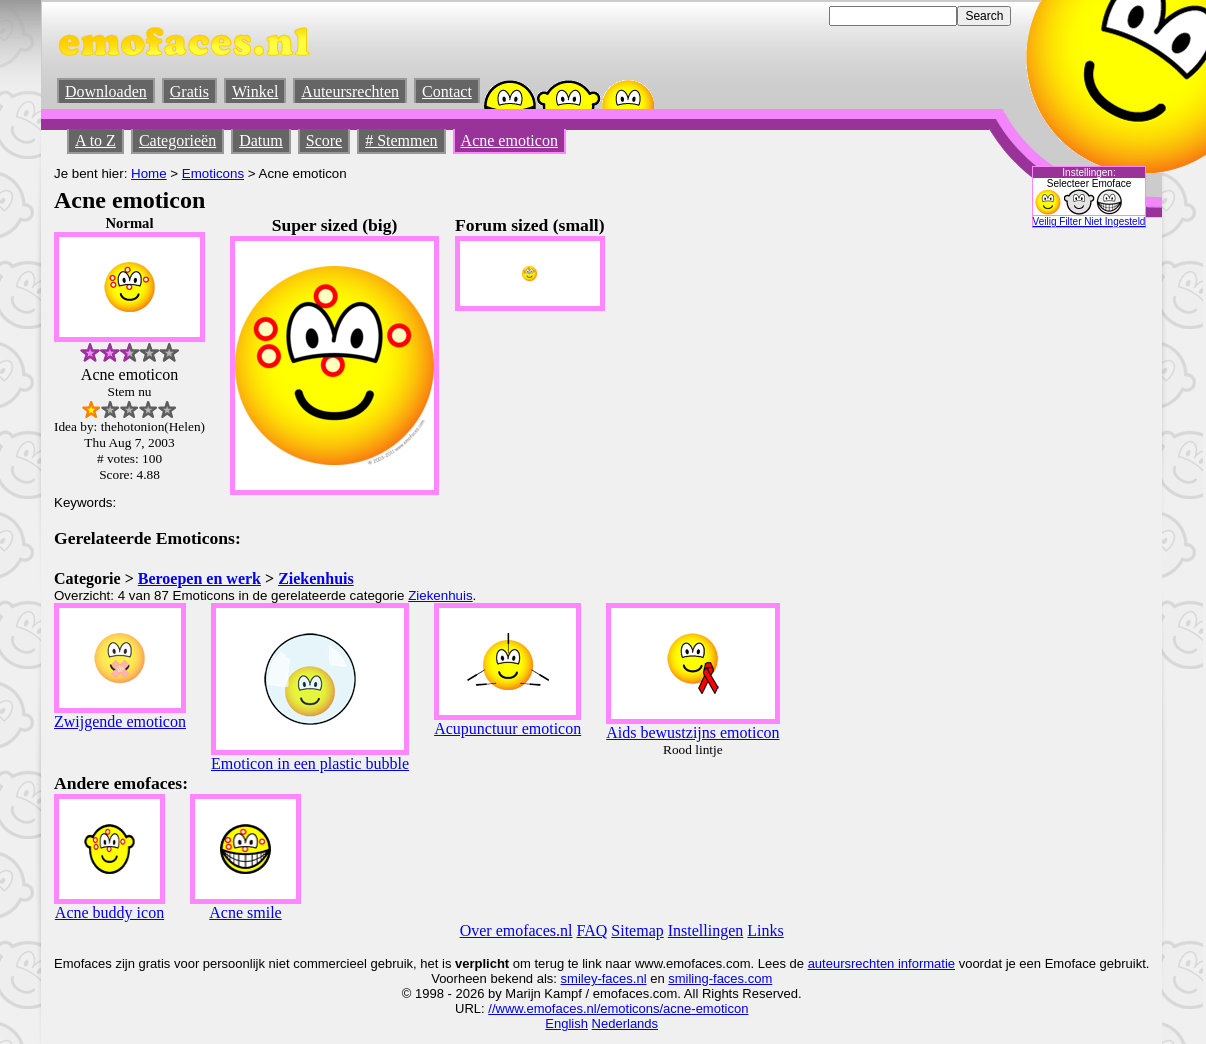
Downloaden (106, 91)
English (566, 1023)
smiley (579, 978)
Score (324, 140)
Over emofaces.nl (516, 930)
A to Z (95, 140)
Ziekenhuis (316, 578)
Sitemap (637, 930)
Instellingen (706, 930)
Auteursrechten (350, 91)
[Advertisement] (975, 515)
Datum (261, 140)
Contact (447, 91)
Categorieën (177, 140)
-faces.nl (621, 978)
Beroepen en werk (199, 578)
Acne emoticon (509, 140)
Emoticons (213, 173)
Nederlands (625, 1023)
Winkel (255, 91)
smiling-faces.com (720, 978)
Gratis (189, 91)
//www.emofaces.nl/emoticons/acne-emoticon (618, 1008)
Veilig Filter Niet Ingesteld (1089, 221)
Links (765, 930)
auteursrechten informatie (881, 963)
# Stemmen (401, 140)
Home (149, 173)
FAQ (592, 930)
